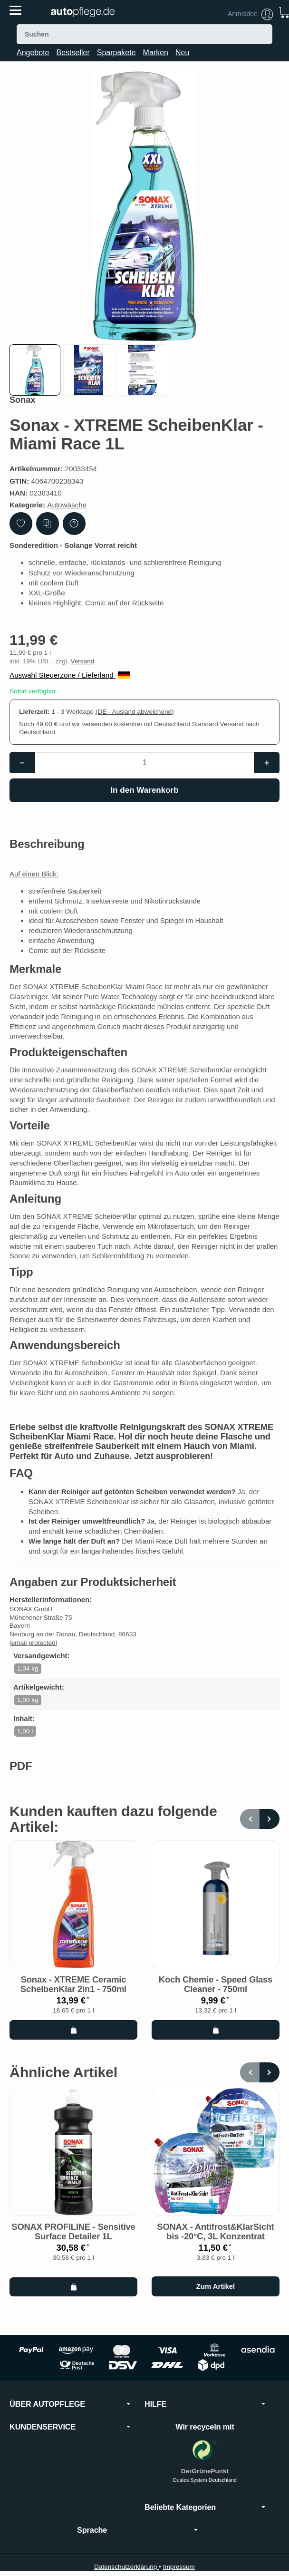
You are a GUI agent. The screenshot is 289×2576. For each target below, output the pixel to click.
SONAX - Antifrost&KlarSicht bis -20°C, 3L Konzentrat (215, 2242)
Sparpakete (116, 53)
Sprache (137, 2540)
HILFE (204, 2414)
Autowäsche (67, 505)
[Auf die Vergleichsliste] (47, 523)
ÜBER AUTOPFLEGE (70, 2414)
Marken (155, 53)
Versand (82, 661)
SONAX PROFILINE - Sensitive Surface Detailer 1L (73, 2242)
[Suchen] (144, 34)
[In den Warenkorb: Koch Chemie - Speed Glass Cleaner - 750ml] (215, 2040)
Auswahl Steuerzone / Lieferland (70, 675)
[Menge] (145, 762)
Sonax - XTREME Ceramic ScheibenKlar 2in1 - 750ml (73, 1994)
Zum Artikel (215, 2296)
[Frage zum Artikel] (74, 523)
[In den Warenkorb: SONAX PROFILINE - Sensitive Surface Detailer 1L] (73, 2296)
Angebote (33, 53)
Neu (182, 53)
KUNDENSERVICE (70, 2436)
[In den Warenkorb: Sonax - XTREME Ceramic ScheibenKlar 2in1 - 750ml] (73, 2040)
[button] (35, 370)
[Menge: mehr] (266, 762)
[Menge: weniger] (22, 762)
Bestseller (73, 53)
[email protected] (34, 1652)
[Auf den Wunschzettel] (21, 523)
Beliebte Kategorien (204, 2517)
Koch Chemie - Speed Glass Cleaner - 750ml (215, 1994)
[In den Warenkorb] (144, 790)
